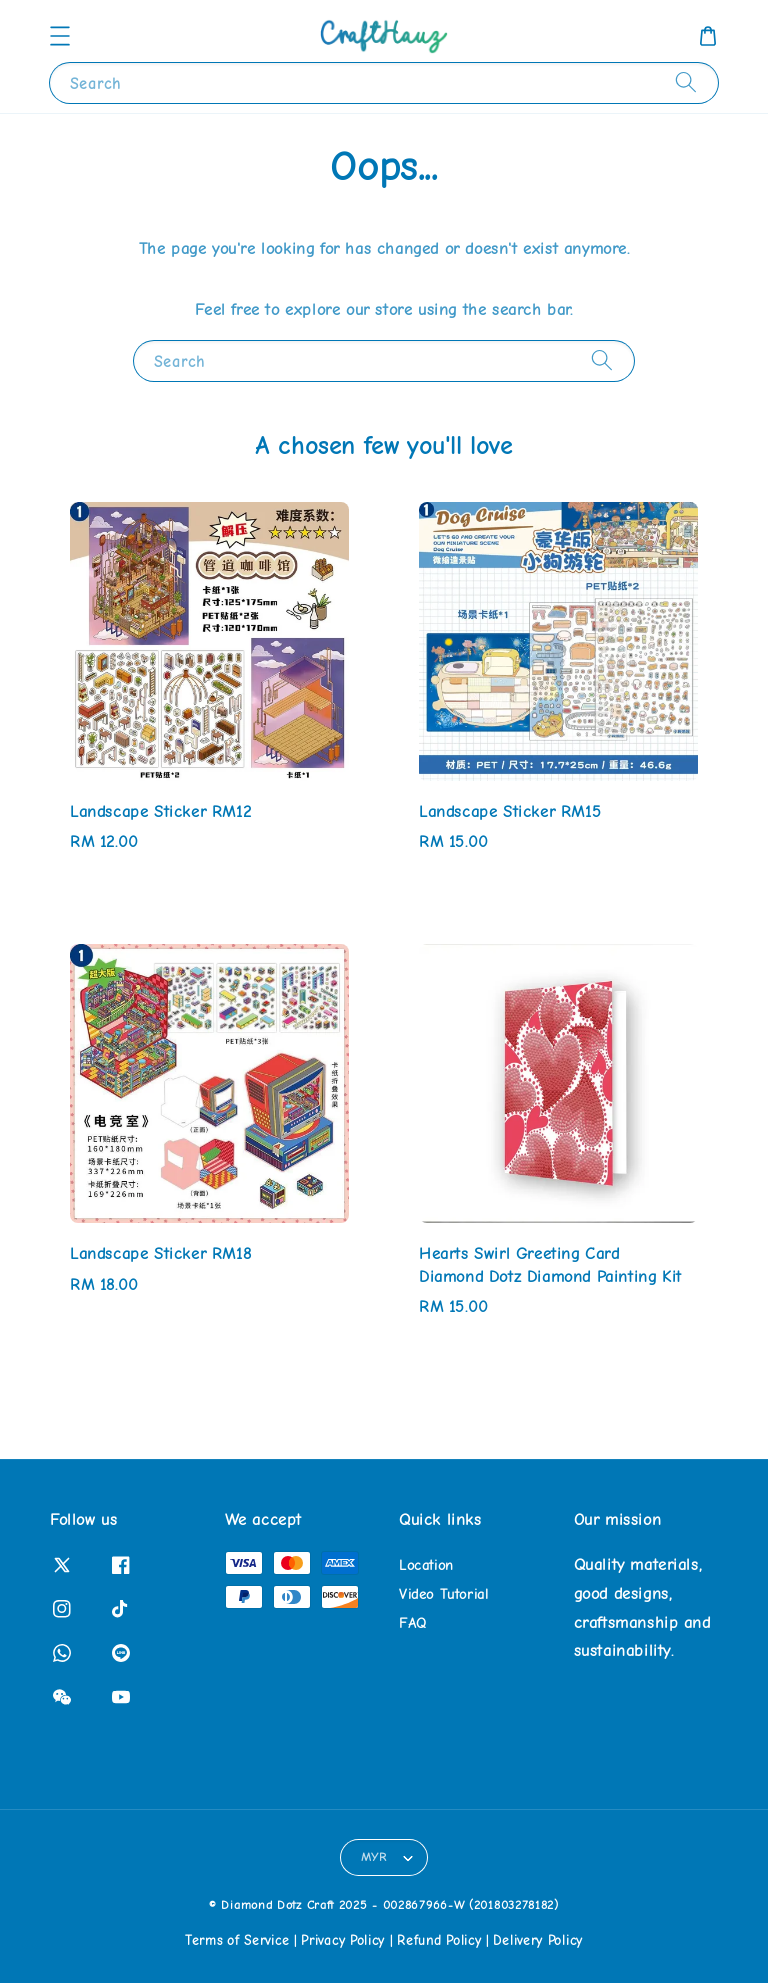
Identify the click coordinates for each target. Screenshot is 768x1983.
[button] (60, 36)
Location (426, 1565)
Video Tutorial (443, 1594)
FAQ (413, 1623)
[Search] (686, 82)
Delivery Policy (538, 1940)
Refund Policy (439, 1940)
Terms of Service (237, 1940)
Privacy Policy (343, 1940)
